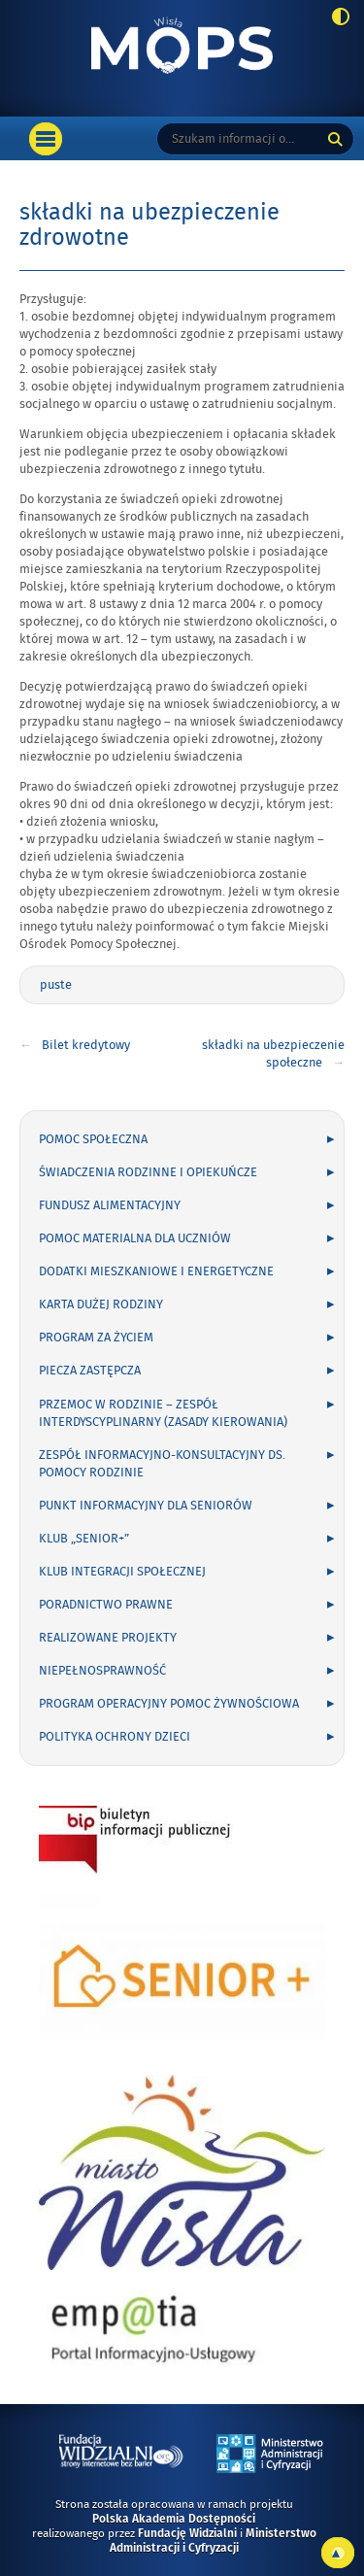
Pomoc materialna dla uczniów (135, 1238)
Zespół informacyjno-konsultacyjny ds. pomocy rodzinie (162, 1463)
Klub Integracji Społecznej (122, 1571)
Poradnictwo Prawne (106, 1604)
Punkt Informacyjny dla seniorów (145, 1505)
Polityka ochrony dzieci (114, 1737)
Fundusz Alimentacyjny (110, 1205)
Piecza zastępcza (90, 1370)
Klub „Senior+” (84, 1538)
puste (56, 985)
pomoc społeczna (93, 1139)
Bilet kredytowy (86, 1045)
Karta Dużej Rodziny (101, 1304)
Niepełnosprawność (102, 1670)
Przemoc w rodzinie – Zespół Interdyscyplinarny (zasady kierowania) (163, 1413)
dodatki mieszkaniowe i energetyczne (156, 1271)
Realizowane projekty (108, 1637)
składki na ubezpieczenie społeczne (273, 1053)
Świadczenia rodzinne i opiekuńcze (148, 1172)
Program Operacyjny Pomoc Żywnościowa (169, 1703)
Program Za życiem (96, 1337)
